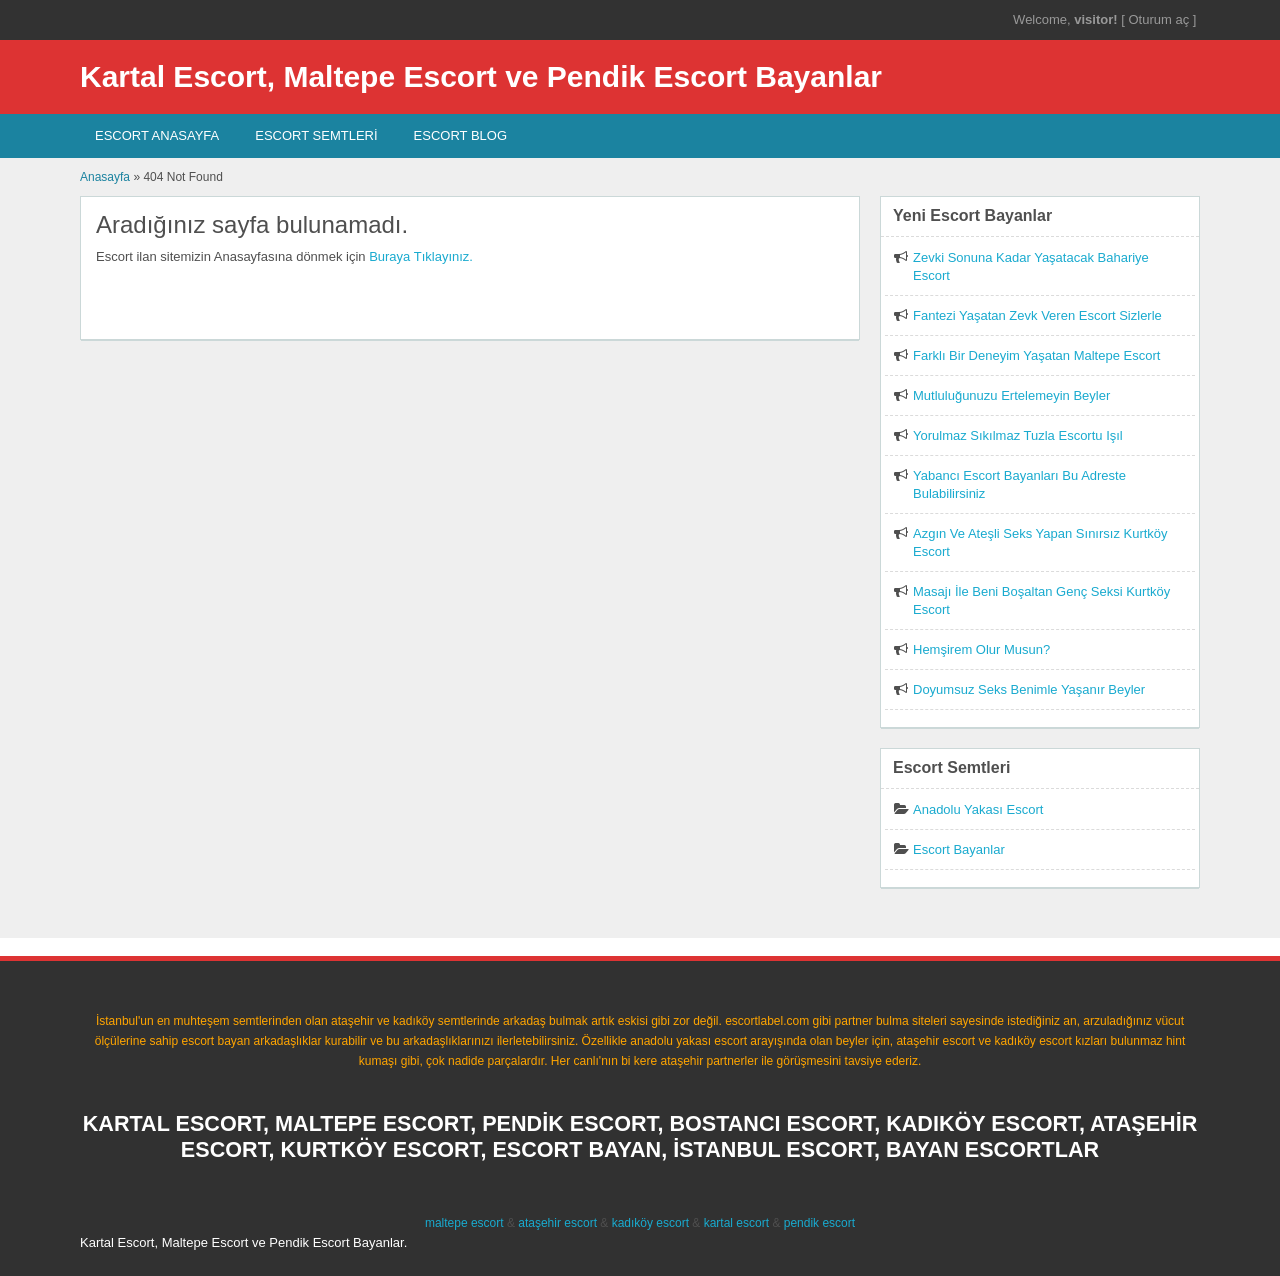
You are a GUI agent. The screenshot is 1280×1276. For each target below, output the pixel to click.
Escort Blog (460, 135)
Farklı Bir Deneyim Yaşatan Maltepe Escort (1036, 355)
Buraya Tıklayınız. (421, 256)
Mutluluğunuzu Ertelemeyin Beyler (1011, 395)
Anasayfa (105, 177)
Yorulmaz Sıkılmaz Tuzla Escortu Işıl (1018, 435)
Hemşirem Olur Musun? (981, 649)
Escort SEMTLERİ (316, 135)
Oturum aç (1160, 19)
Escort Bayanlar (959, 849)
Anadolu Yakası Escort (978, 809)
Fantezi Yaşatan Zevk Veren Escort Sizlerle (1037, 315)
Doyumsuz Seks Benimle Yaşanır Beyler (1029, 689)
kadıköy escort (650, 1223)
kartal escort (736, 1223)
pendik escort (819, 1223)
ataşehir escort (557, 1223)
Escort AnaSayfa (157, 135)
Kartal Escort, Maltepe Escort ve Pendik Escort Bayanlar (481, 76)
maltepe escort (464, 1223)
